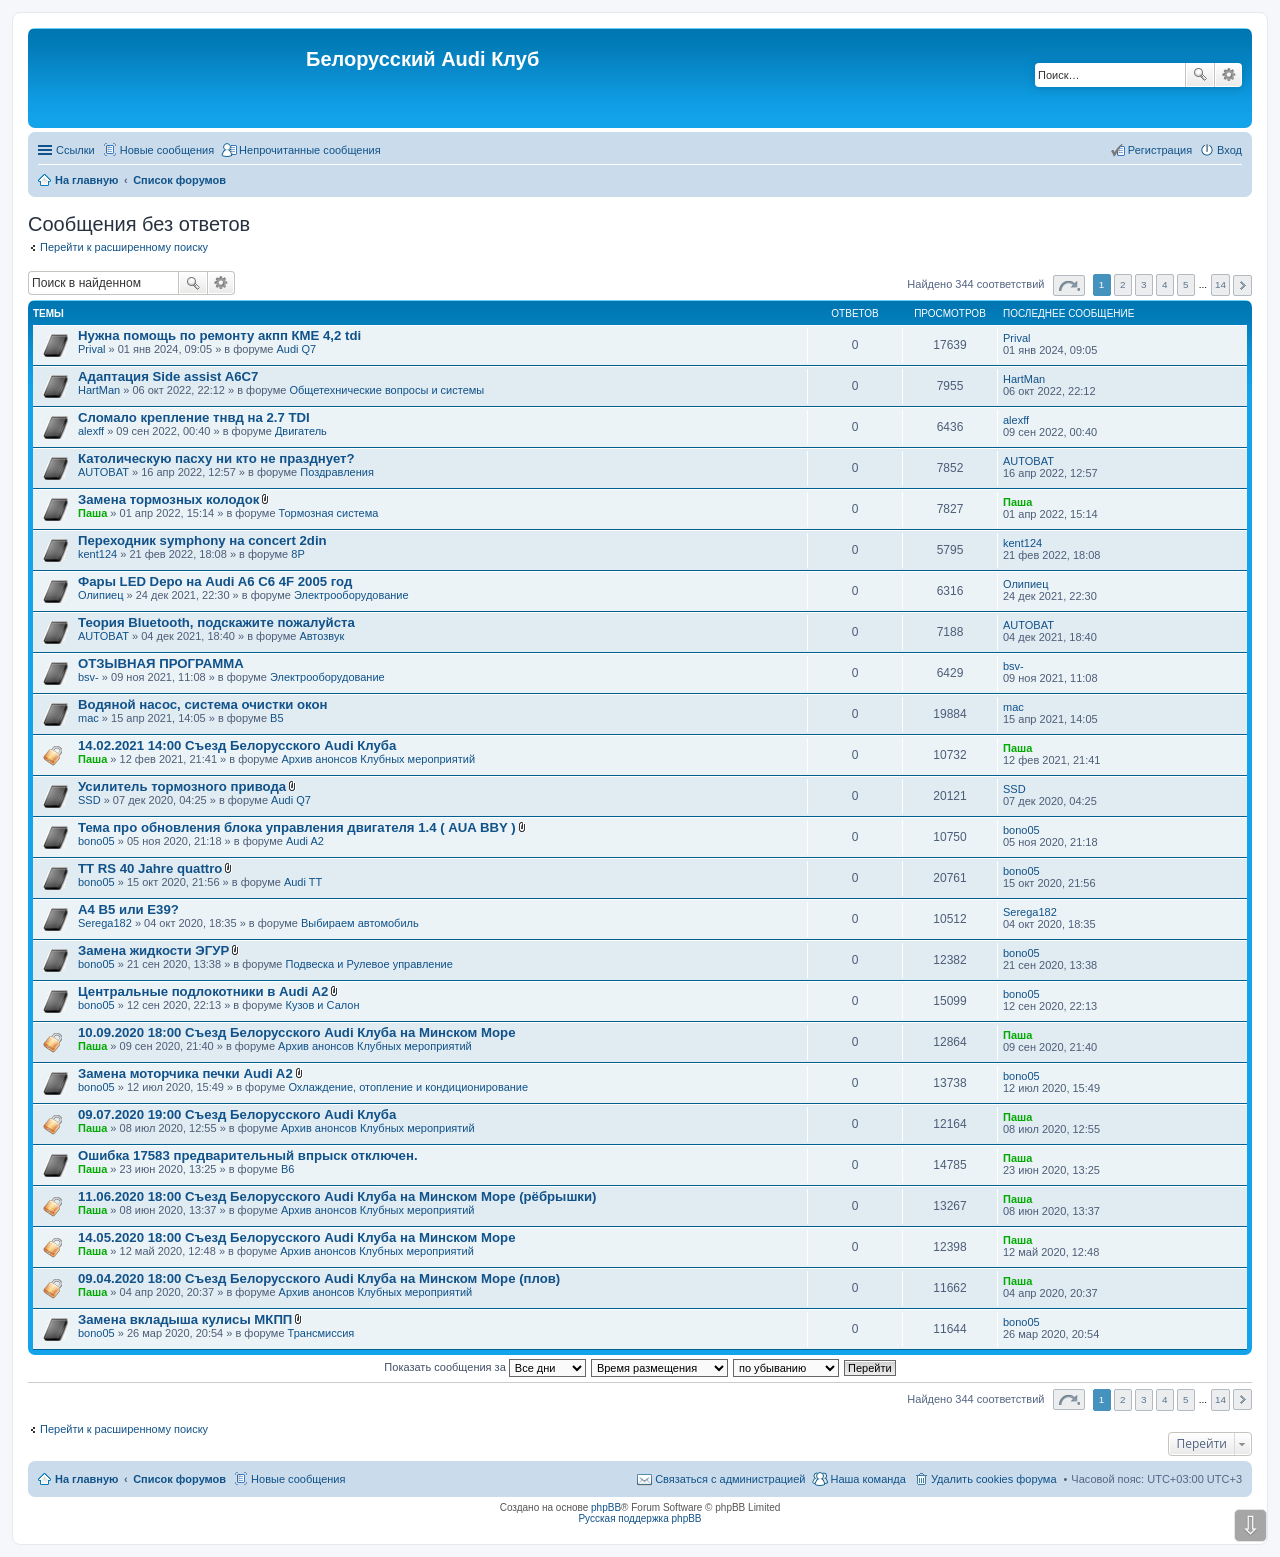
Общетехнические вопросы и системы (386, 390)
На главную (86, 1479)
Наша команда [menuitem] (867, 1479)
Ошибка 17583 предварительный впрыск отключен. (248, 1155)
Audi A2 (305, 841)
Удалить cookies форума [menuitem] (994, 1479)
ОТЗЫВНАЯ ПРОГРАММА (161, 663)
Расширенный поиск (1228, 75)
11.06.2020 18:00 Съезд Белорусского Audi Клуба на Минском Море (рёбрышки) (337, 1196)
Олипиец (101, 595)
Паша (92, 513)
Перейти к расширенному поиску (124, 247)
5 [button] (1186, 284)
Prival (92, 349)
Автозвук (321, 636)
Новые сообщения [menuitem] (167, 150)
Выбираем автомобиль (360, 923)
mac (88, 718)
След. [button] (1242, 285)
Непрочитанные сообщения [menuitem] (310, 150)
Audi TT (303, 882)
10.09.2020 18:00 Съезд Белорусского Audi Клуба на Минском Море (296, 1032)
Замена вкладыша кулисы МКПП (185, 1319)
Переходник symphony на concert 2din (202, 540)
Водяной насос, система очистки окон (203, 704)
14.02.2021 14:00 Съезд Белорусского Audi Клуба (237, 745)
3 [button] (1144, 284)
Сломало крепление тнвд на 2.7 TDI (194, 417)
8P (297, 554)
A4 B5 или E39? (128, 909)
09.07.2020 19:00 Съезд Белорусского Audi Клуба (237, 1114)
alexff (91, 431)
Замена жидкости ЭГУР (153, 950)
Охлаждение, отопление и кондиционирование (408, 1087)
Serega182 (105, 923)
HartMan (99, 390)
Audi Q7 (296, 349)
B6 (287, 1169)
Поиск (1200, 75)
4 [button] (1165, 284)
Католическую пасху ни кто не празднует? (216, 458)
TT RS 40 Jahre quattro (150, 868)
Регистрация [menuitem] (1160, 150)
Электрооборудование (351, 595)
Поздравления (337, 472)
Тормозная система (329, 513)
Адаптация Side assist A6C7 (168, 376)
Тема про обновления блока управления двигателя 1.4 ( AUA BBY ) (297, 827)
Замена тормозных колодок (168, 499)
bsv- (88, 677)
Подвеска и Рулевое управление (369, 964)
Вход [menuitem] (1229, 150)
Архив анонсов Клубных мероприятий (378, 759)
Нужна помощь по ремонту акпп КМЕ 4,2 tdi (219, 335)
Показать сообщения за (484, 1367)
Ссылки (75, 150)
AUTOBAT (103, 472)
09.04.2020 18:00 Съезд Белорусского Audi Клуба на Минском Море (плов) (319, 1278)
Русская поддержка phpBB (639, 1518)
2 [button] (1123, 284)
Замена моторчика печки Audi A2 (185, 1073)
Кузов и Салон (323, 1005)
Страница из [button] (1069, 285)
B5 (276, 718)
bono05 (96, 841)
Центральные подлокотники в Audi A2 (203, 991)
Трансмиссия (321, 1333)
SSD (89, 800)
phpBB (606, 1507)
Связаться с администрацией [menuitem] (730, 1479)
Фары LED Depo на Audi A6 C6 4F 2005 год (215, 581)
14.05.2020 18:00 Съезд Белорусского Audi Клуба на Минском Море (296, 1237)
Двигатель (301, 431)
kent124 (97, 554)
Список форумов (179, 1479)
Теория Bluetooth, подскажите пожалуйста (216, 622)
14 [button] (1220, 284)
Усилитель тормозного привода (182, 786)
